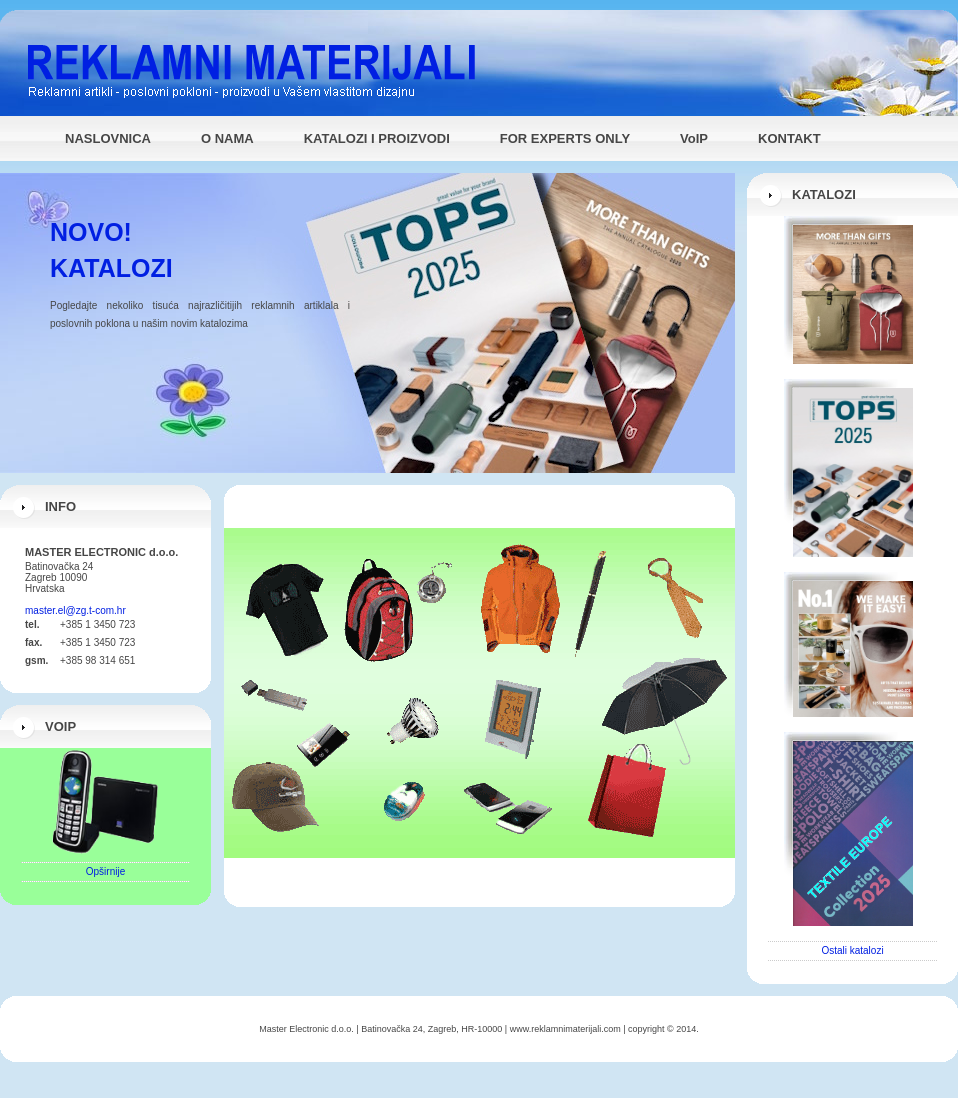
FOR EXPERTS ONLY (565, 138)
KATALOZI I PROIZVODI (377, 138)
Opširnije (105, 871)
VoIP (694, 138)
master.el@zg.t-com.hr (75, 610)
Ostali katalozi (852, 950)
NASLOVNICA (108, 138)
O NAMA (227, 138)
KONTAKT (789, 138)
